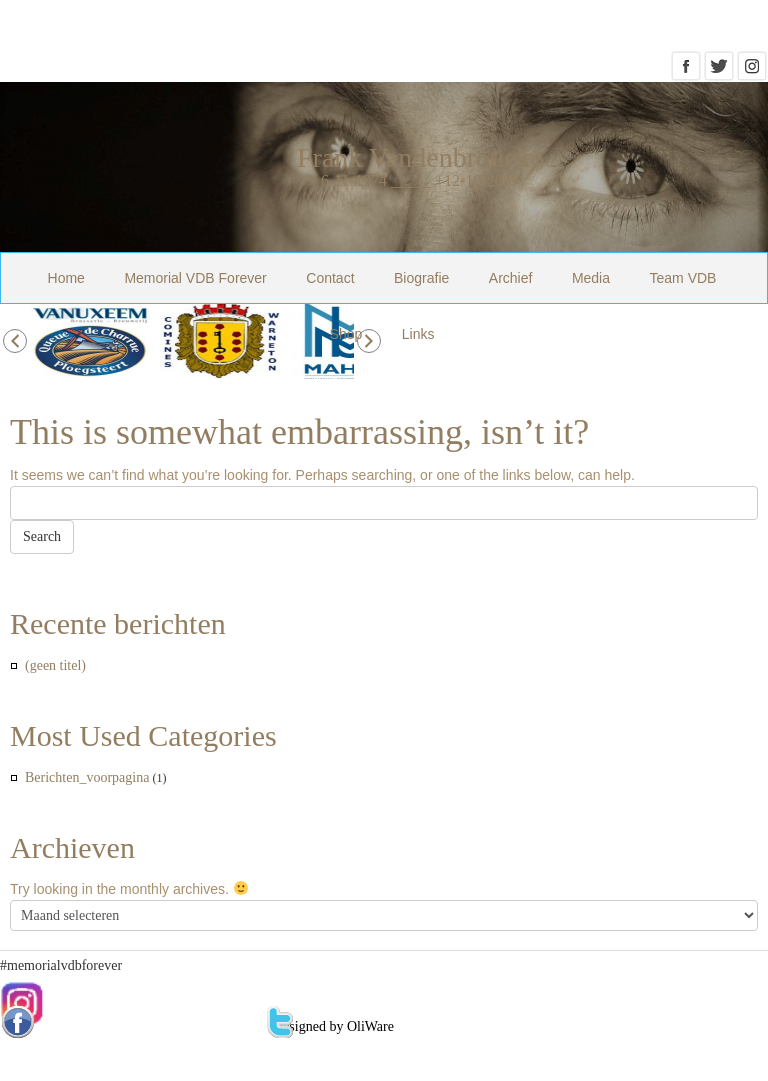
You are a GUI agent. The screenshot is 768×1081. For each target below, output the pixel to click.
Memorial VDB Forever (195, 278)
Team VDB (683, 278)
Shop (346, 334)
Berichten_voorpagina (87, 777)
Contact (330, 278)
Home (66, 278)
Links (418, 334)
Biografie (421, 278)
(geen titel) (55, 665)
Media (591, 278)
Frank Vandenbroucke (420, 157)
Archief (511, 278)
